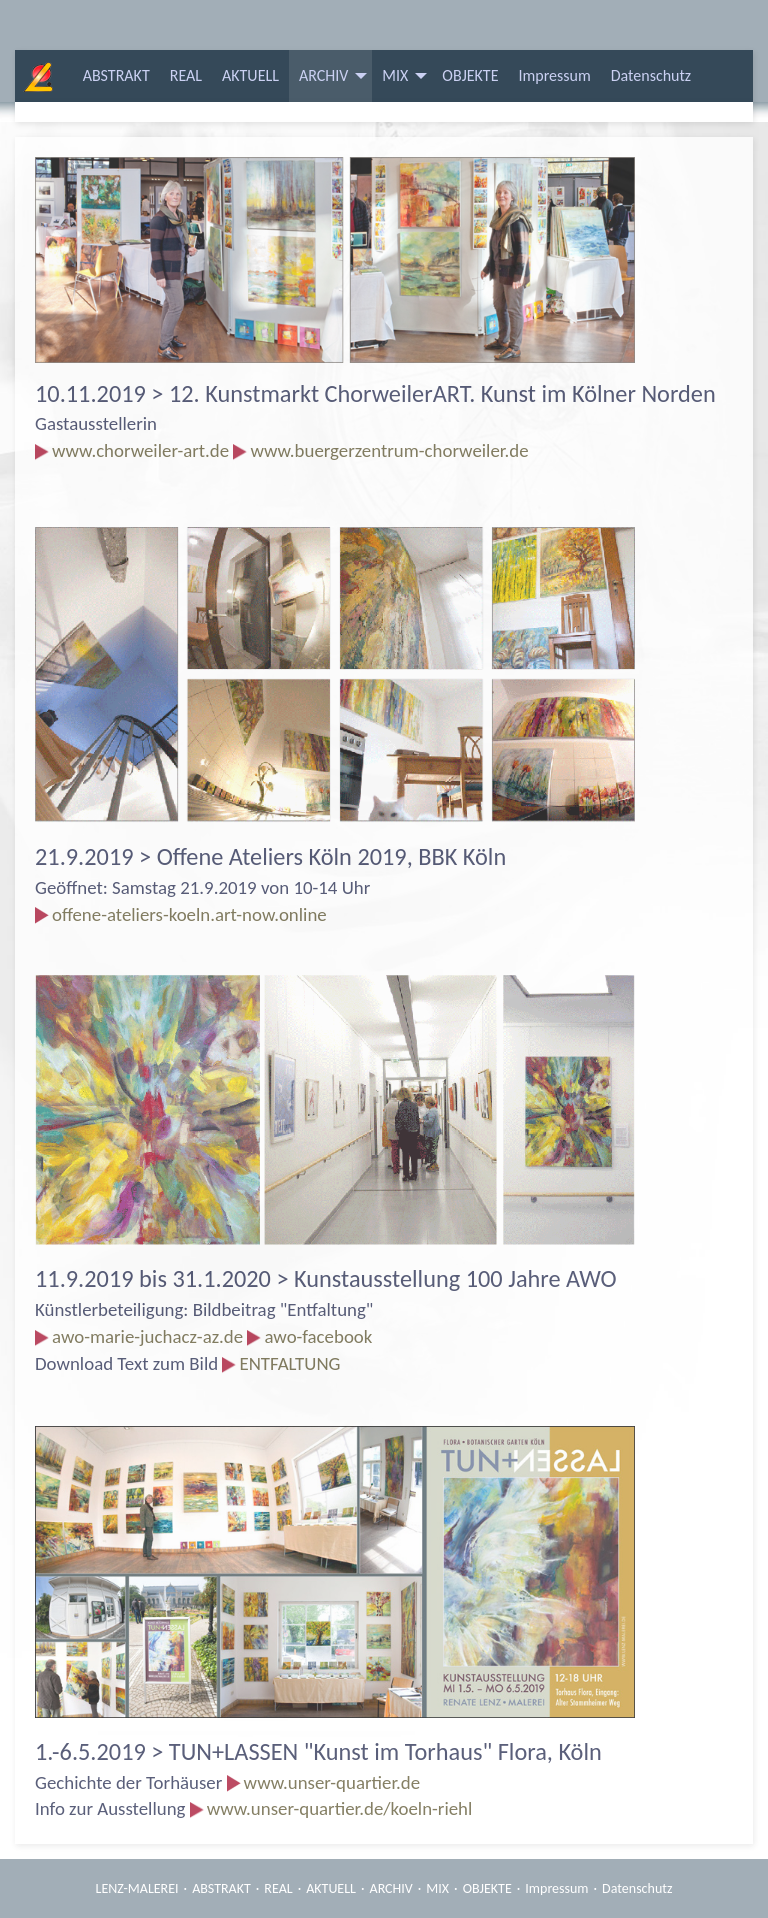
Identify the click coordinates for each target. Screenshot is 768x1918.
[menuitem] (116, 76)
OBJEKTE (470, 75)
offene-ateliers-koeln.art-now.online (189, 914)
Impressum (554, 75)
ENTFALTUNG (289, 1363)
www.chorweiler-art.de (140, 450)
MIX (395, 75)
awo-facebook (318, 1336)
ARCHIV (323, 75)
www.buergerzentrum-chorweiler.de (389, 450)
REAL (186, 75)
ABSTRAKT (116, 75)
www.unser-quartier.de (332, 1782)
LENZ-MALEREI (137, 1888)
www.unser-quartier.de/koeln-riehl (340, 1808)
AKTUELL (250, 75)
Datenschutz (651, 75)
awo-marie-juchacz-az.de (158, 1336)
